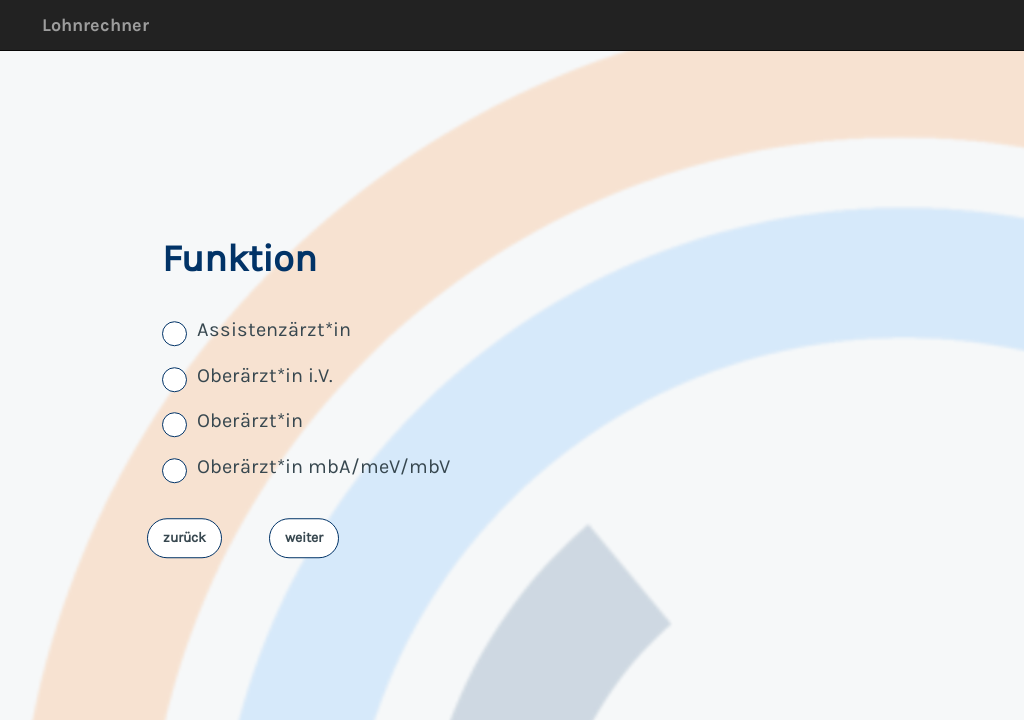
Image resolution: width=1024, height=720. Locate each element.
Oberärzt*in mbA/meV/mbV (323, 466)
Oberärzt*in (250, 421)
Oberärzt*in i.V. (265, 375)
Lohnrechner (95, 25)
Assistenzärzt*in (274, 330)
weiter (304, 537)
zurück (184, 537)
